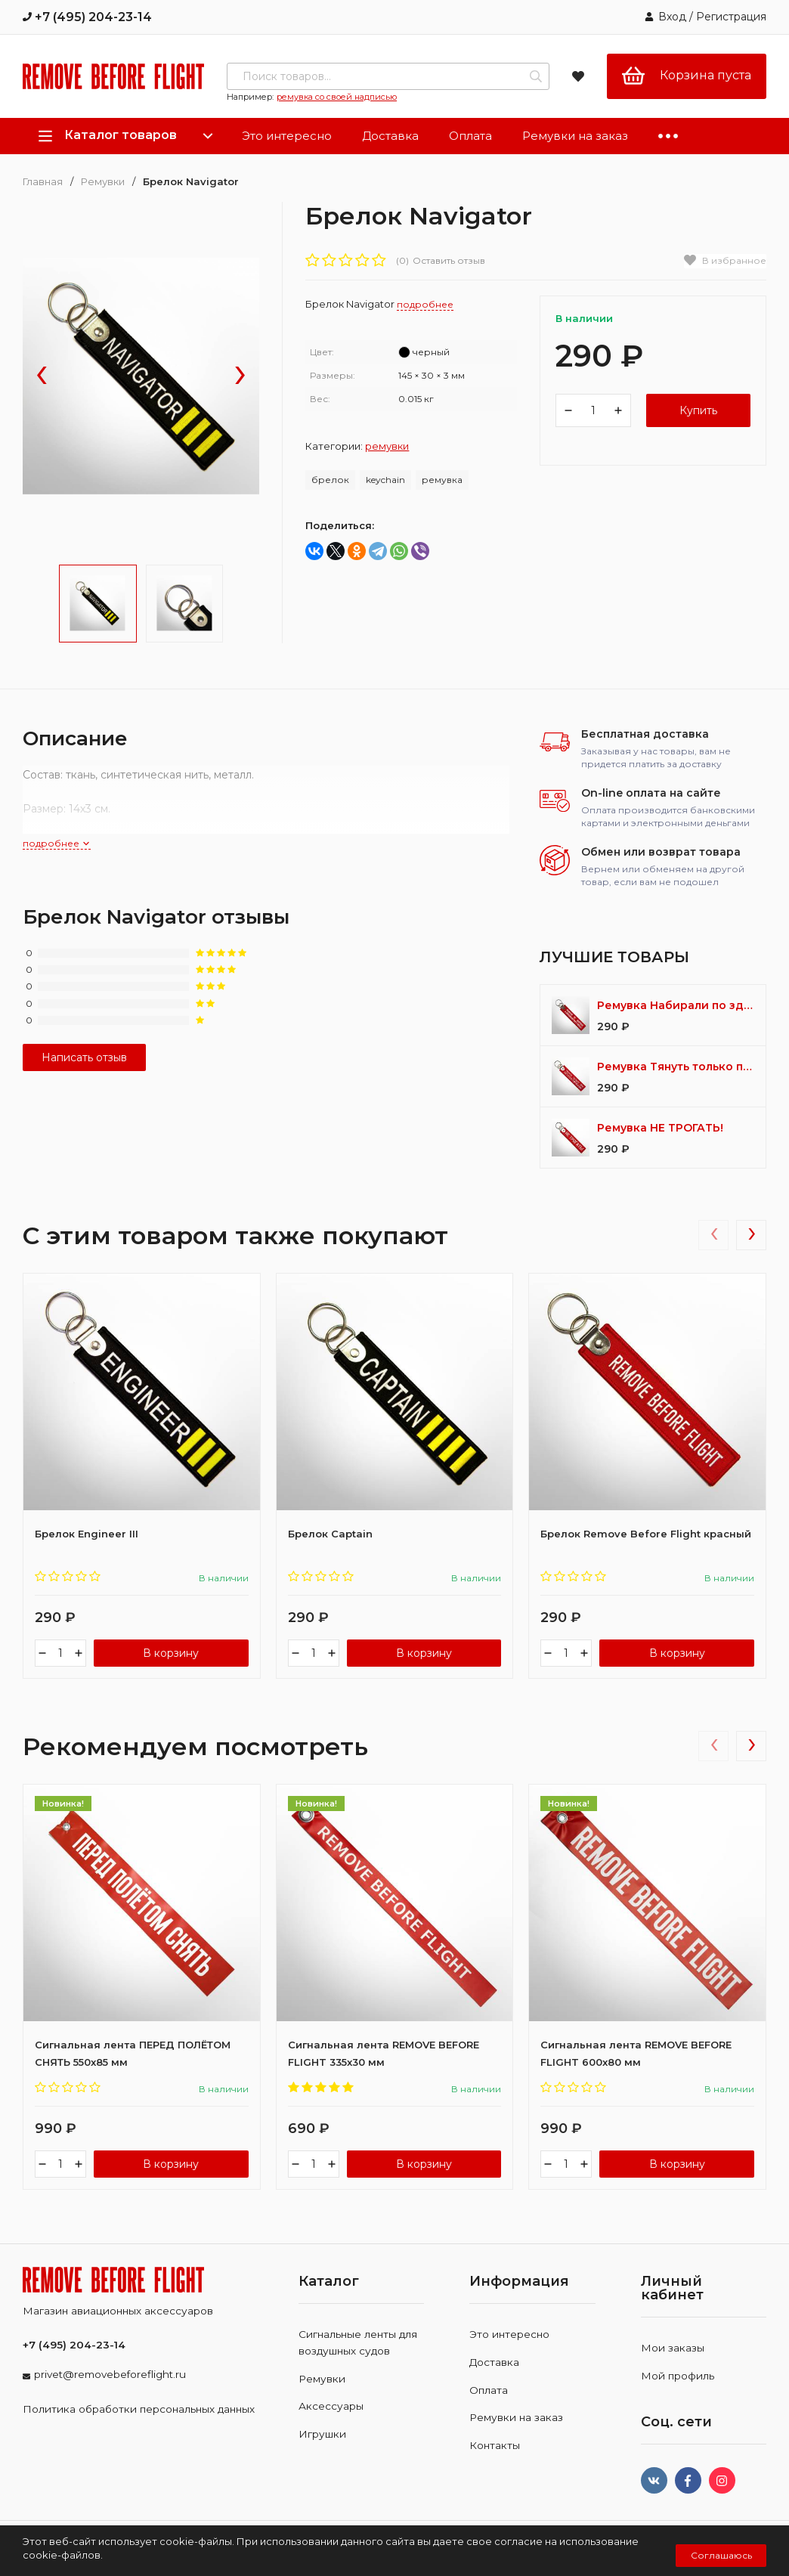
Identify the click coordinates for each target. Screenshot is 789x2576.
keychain (385, 479)
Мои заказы (672, 2348)
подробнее (57, 843)
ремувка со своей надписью (337, 96)
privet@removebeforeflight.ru (110, 2374)
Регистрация (731, 16)
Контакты (494, 2445)
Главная (43, 182)
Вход (672, 16)
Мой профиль (677, 2376)
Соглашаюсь (721, 2555)
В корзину (171, 1653)
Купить (698, 410)
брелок (330, 479)
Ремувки (103, 182)
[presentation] (41, 376)
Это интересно (287, 135)
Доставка (390, 135)
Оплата (470, 135)
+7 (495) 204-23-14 (87, 17)
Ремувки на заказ (575, 135)
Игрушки (322, 2434)
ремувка (442, 479)
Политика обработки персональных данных (139, 2409)
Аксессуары (331, 2406)
